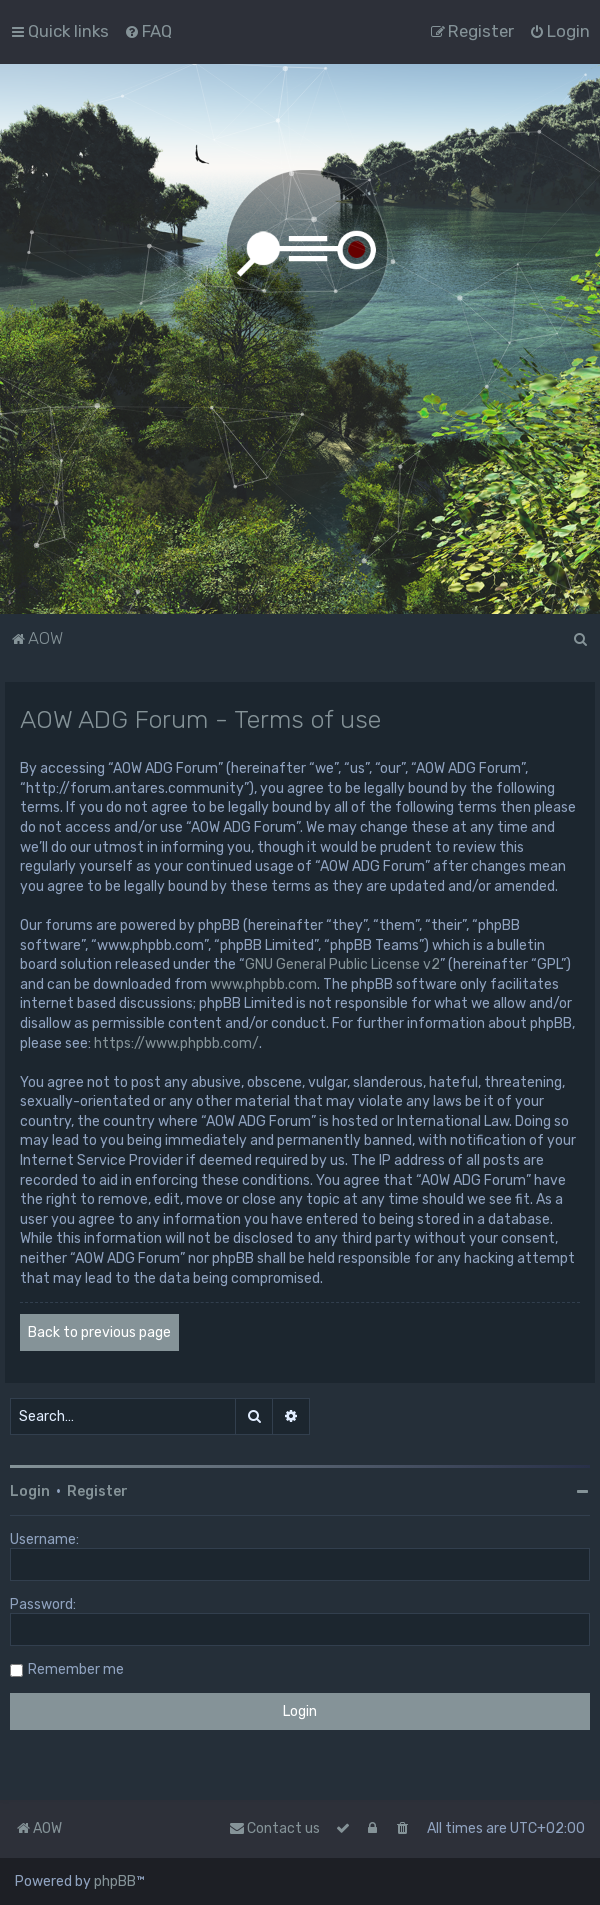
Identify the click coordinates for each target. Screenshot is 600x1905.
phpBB (115, 1881)
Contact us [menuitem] (274, 1828)
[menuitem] (148, 31)
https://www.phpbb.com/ (176, 1043)
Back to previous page (99, 1332)
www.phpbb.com (263, 984)
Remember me (76, 1669)
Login (30, 1491)
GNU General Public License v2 (342, 964)
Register (97, 1491)
